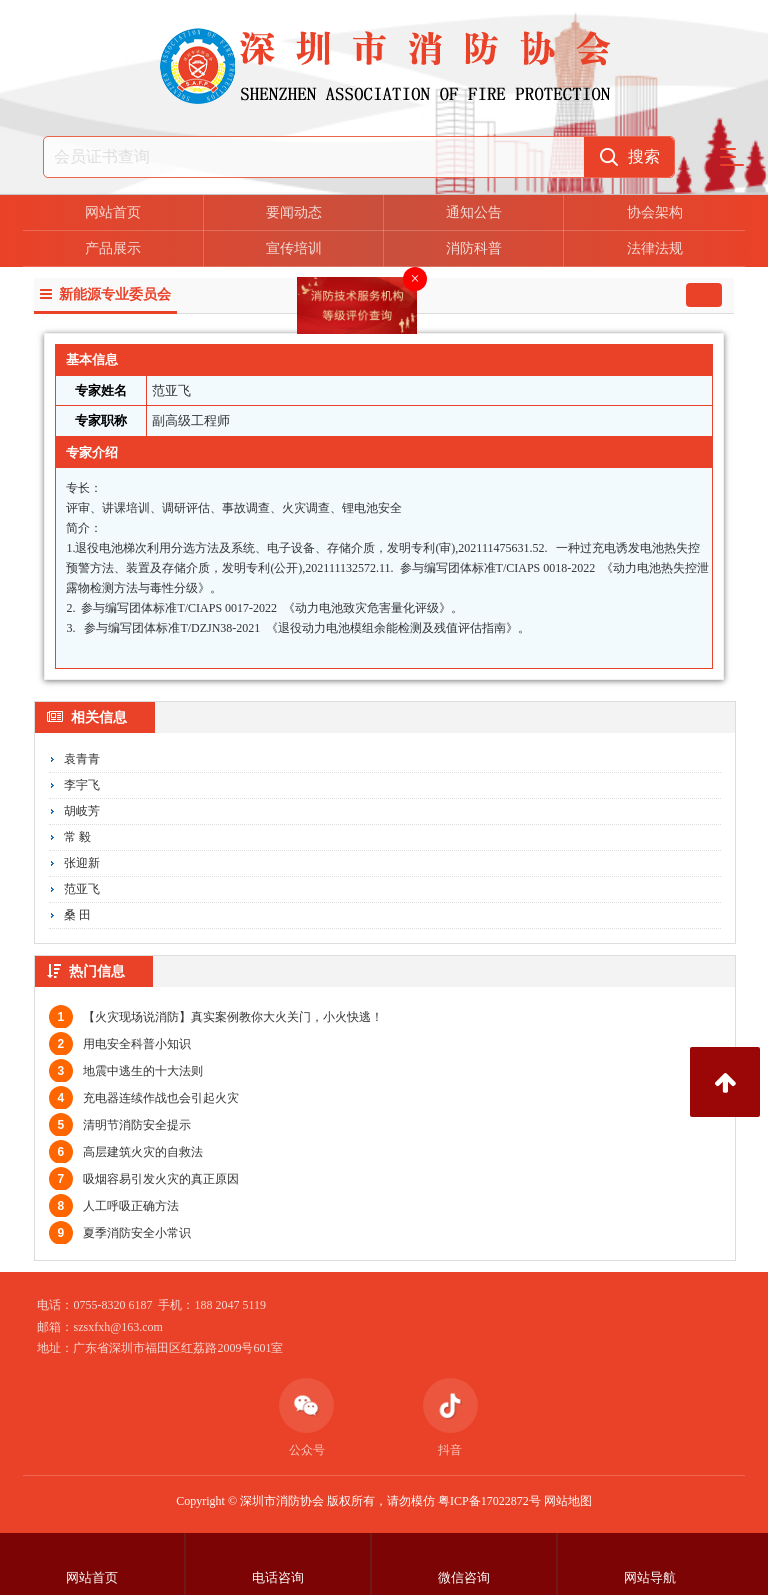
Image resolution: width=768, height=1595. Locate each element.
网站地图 (568, 1501)
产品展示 (113, 248)
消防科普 (474, 248)
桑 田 (77, 915)
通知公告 (474, 212)
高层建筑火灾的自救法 (126, 1152)
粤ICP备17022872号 (489, 1501)
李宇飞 (82, 785)
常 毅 (77, 837)
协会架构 (655, 212)
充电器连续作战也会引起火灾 (144, 1098)
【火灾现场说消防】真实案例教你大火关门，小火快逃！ (216, 1017)
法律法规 (655, 248)
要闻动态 (294, 212)
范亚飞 (82, 889)
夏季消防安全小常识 (120, 1233)
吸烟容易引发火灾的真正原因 (144, 1179)
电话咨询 (278, 1577)
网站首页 (113, 212)
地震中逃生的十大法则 (126, 1071)
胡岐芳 (82, 811)
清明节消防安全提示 (120, 1125)
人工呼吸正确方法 (114, 1206)
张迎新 (82, 863)
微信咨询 (464, 1577)
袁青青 (82, 759)
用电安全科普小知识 (120, 1044)
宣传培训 (294, 248)
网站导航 (650, 1577)
